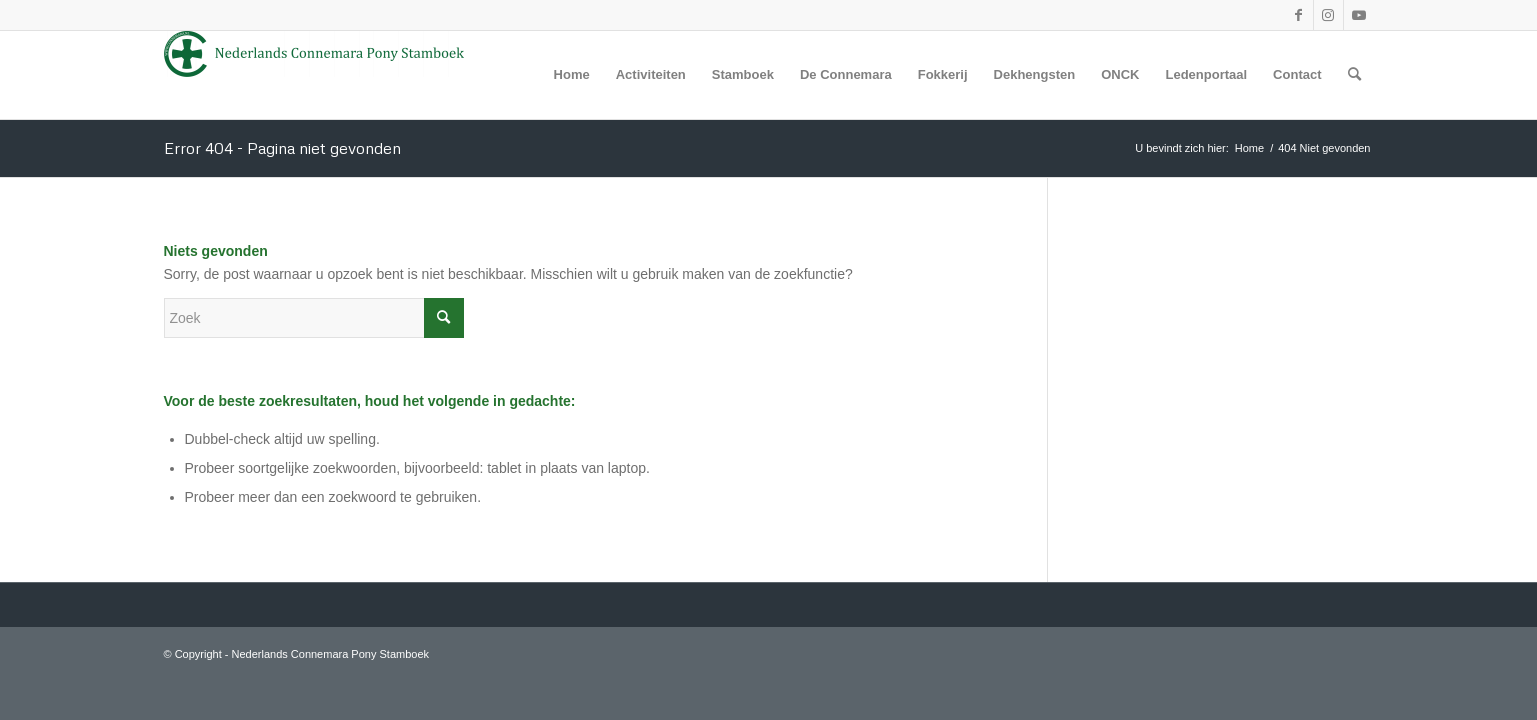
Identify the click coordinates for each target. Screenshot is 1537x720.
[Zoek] (1354, 75)
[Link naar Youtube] (1359, 15)
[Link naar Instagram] (1328, 15)
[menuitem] (572, 75)
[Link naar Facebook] (1298, 15)
